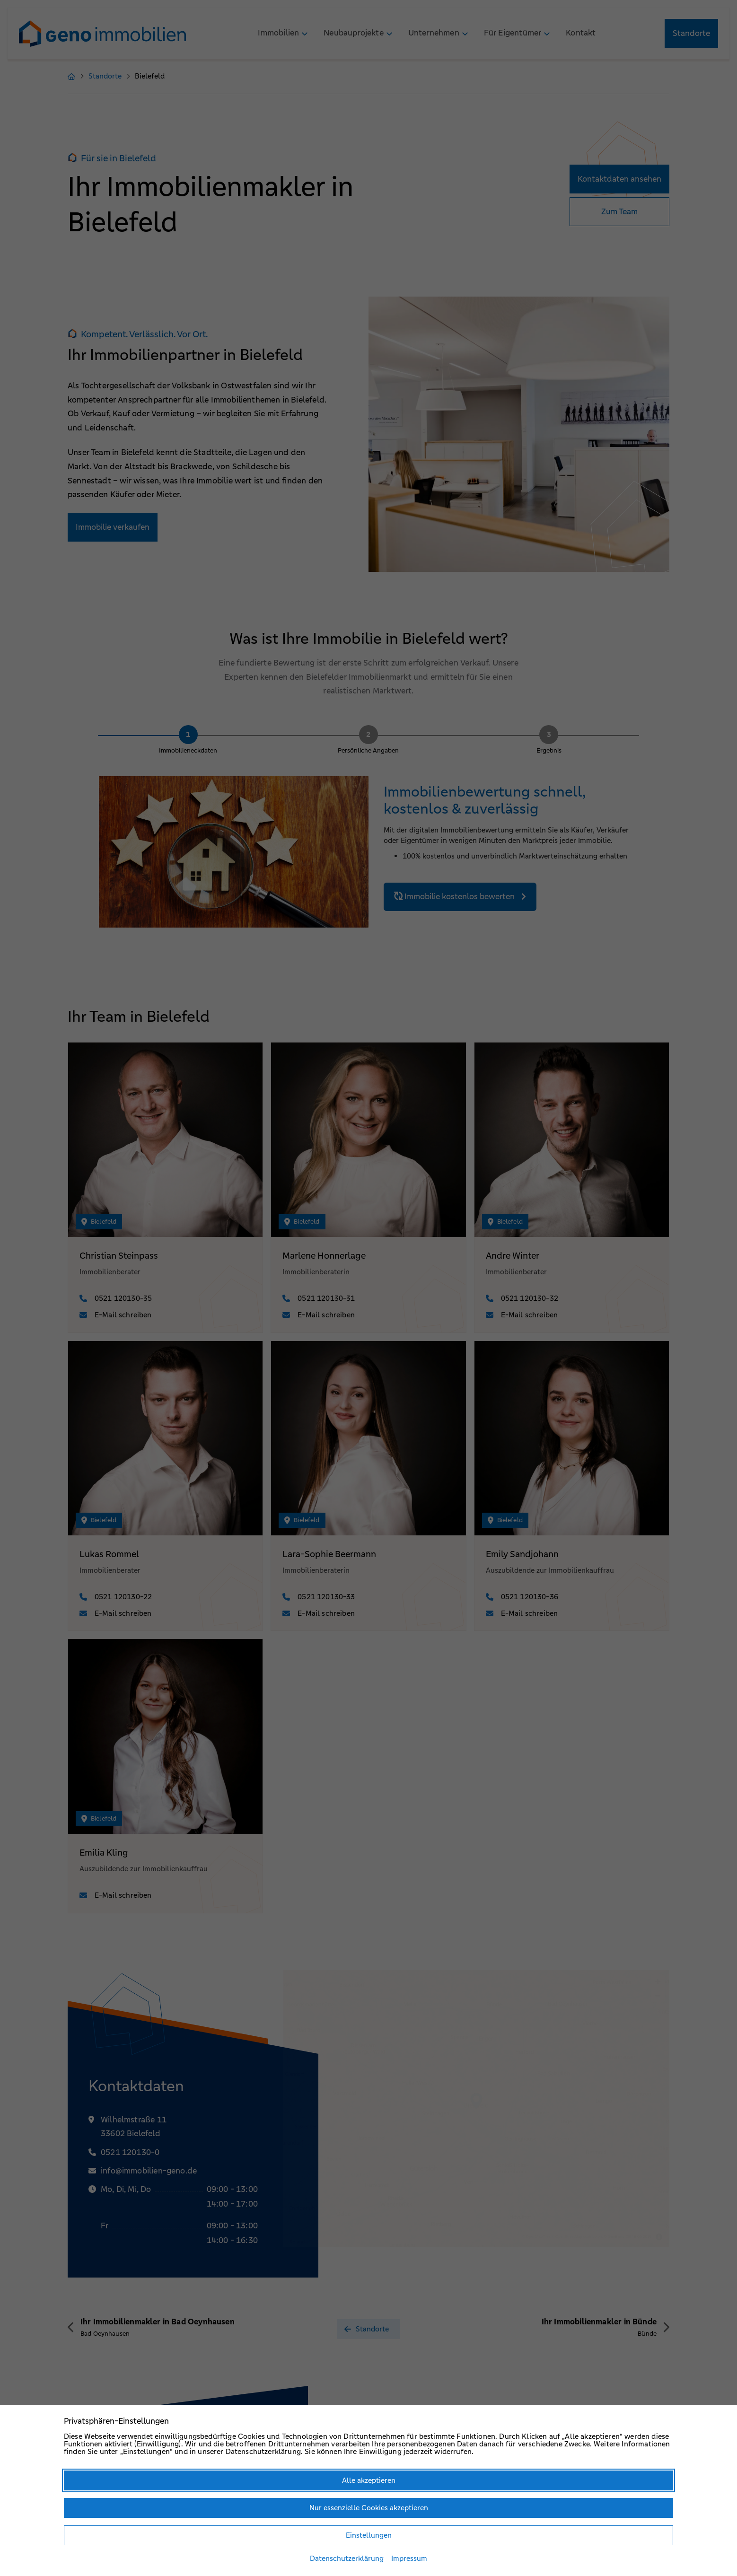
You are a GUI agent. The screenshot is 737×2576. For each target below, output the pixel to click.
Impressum (409, 2558)
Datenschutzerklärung (347, 2558)
